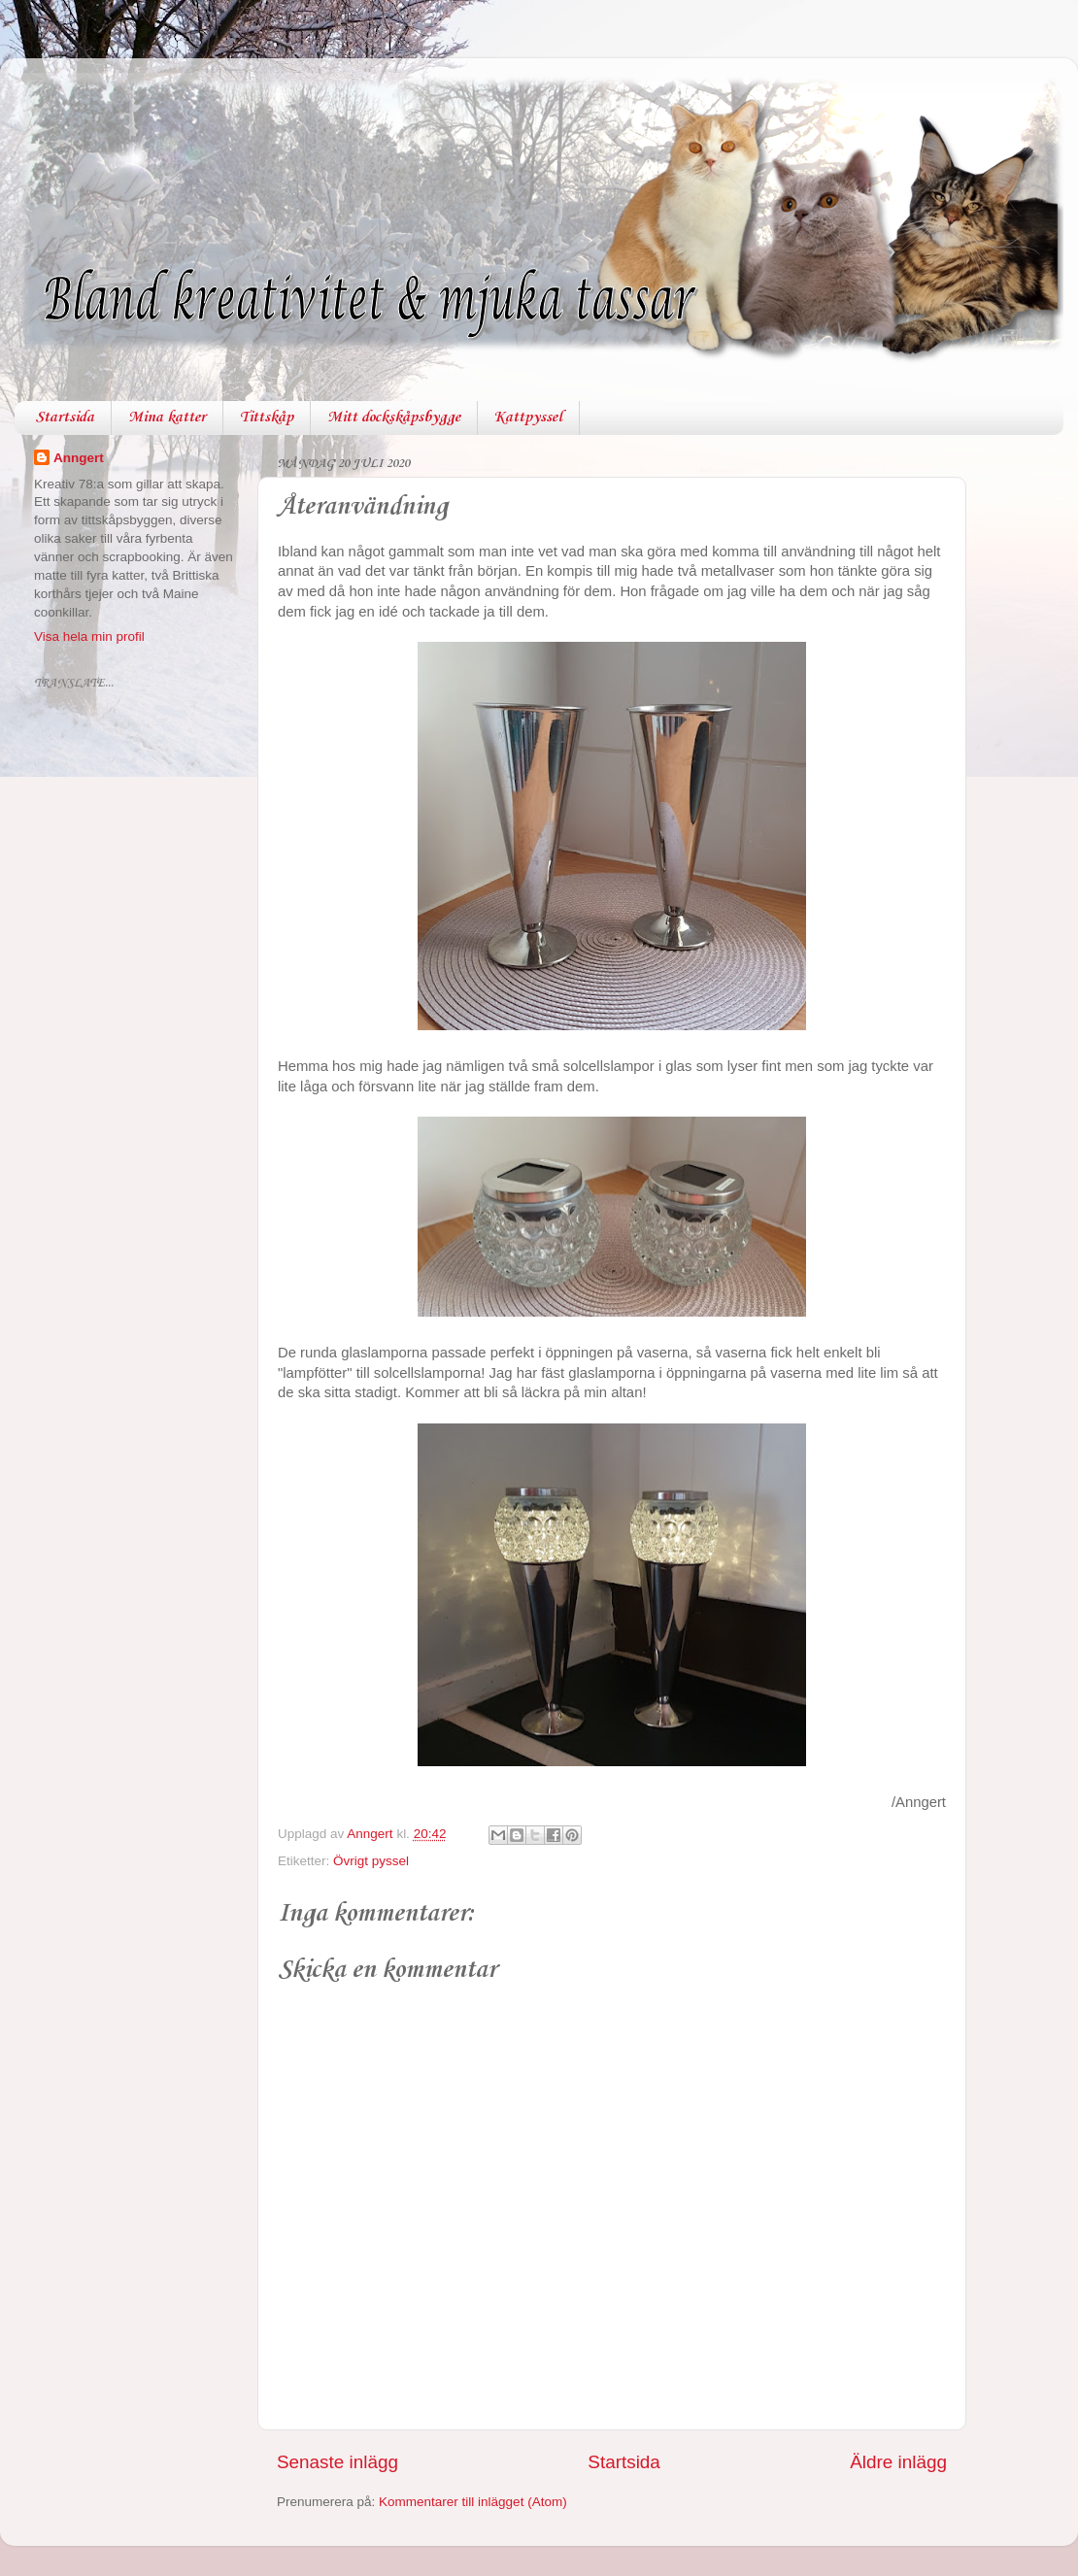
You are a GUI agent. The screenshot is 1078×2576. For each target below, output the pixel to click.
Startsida (64, 417)
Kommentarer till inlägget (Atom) (473, 2501)
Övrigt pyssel (371, 1861)
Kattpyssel (528, 417)
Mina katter (167, 417)
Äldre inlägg (898, 2462)
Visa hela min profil (89, 636)
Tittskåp (266, 417)
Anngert (78, 458)
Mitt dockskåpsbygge (393, 417)
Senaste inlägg (337, 2462)
